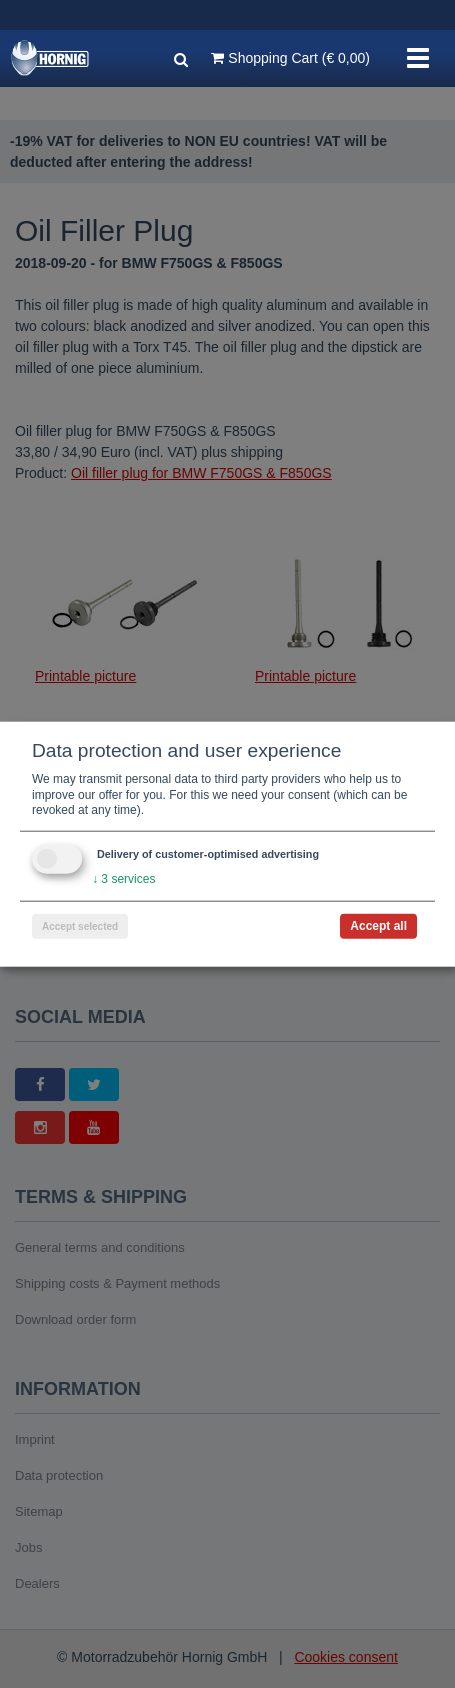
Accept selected (80, 925)
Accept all (378, 925)
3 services (123, 879)
